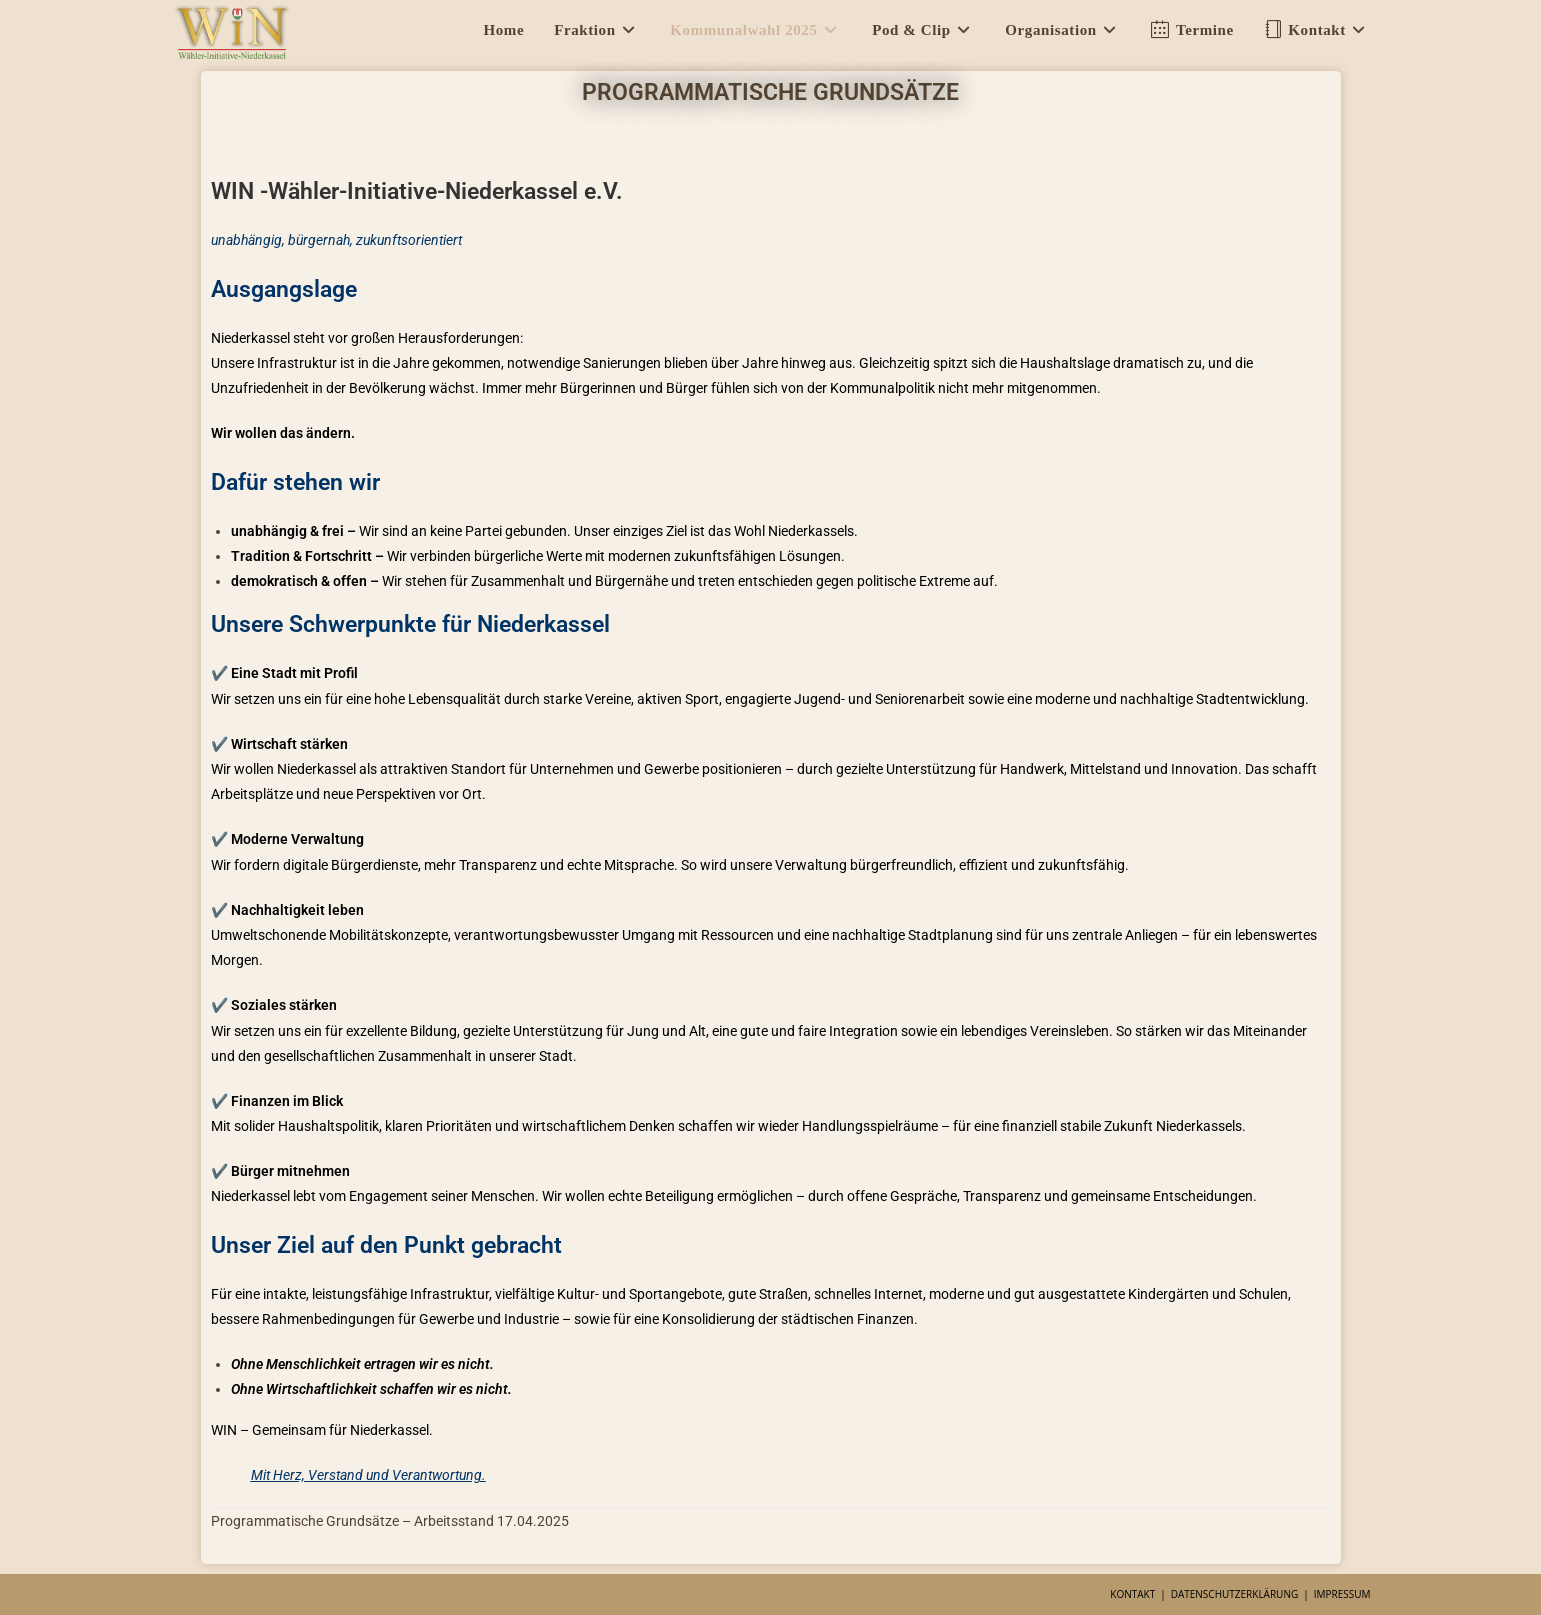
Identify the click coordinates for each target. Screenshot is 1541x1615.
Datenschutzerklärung (1235, 1594)
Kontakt (1132, 1594)
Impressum (1342, 1594)
